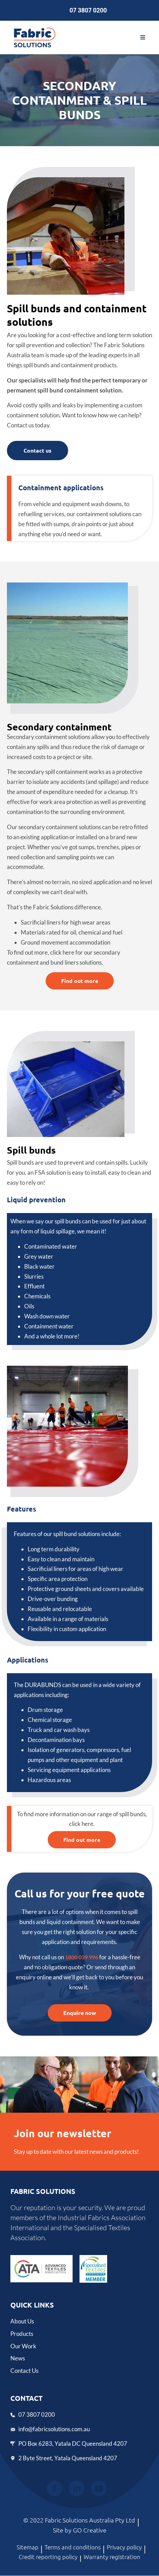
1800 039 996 (81, 1957)
